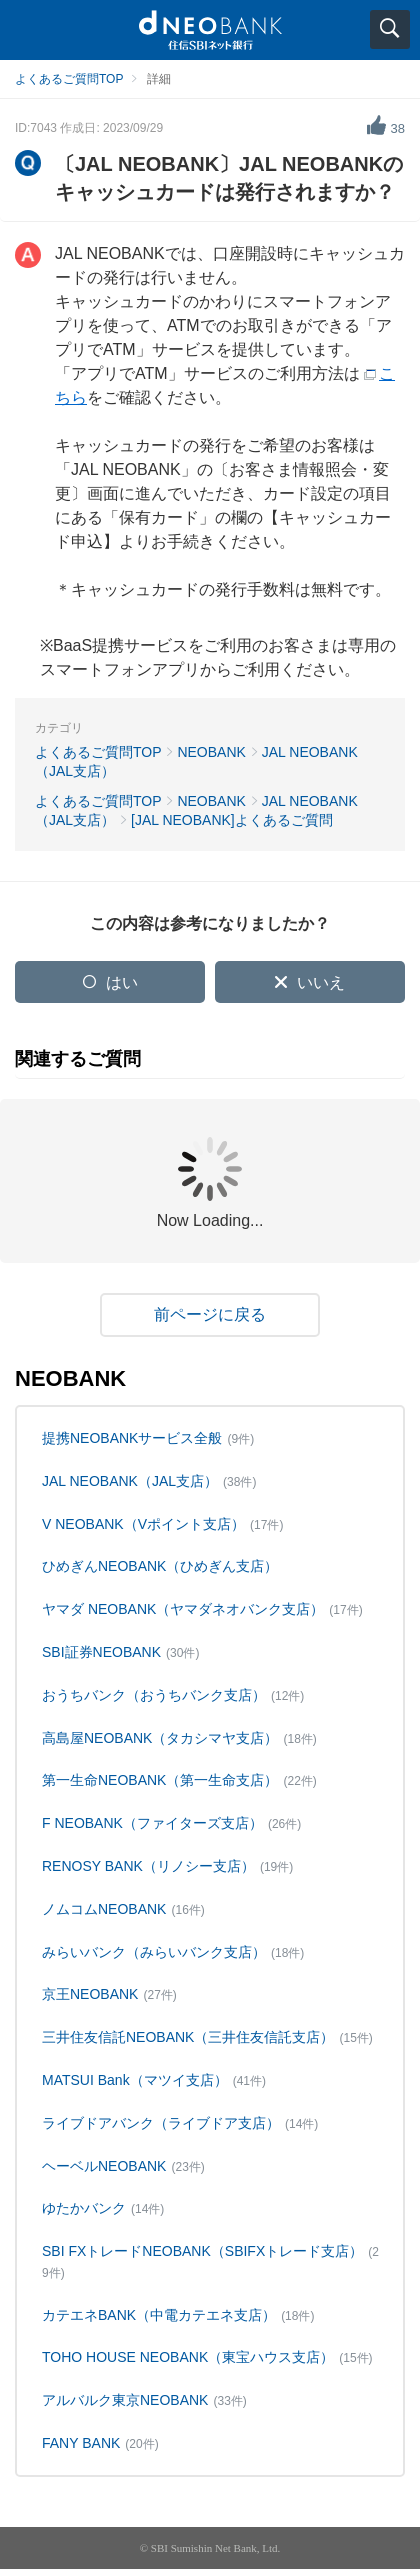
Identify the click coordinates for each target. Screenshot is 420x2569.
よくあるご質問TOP (69, 79)
